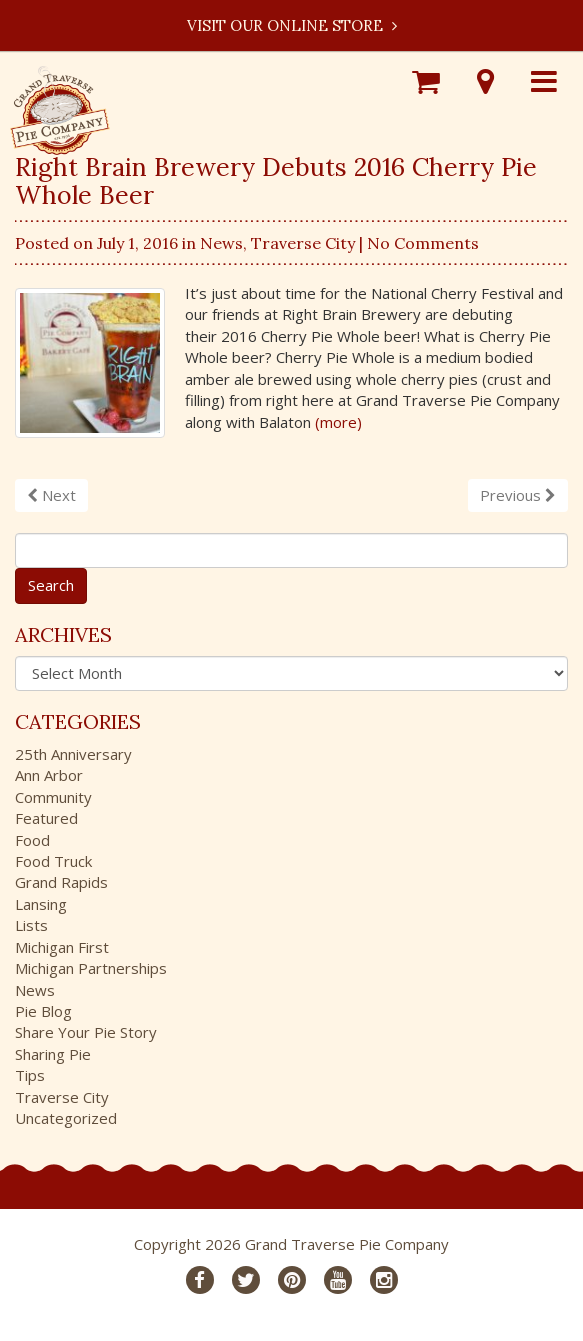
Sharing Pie (53, 1054)
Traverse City (303, 243)
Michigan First (62, 947)
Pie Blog (43, 1011)
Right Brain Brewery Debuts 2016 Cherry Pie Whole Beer (276, 181)
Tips (30, 1075)
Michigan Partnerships (91, 968)
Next (51, 495)
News (221, 243)
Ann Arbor (49, 775)
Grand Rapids (61, 882)
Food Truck (53, 861)
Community (53, 797)
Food (32, 840)
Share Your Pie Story (86, 1032)
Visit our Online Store (292, 25)
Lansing (41, 904)
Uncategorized (66, 1118)
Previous (518, 495)
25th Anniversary (73, 754)
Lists (31, 925)
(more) (338, 422)
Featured (46, 818)
